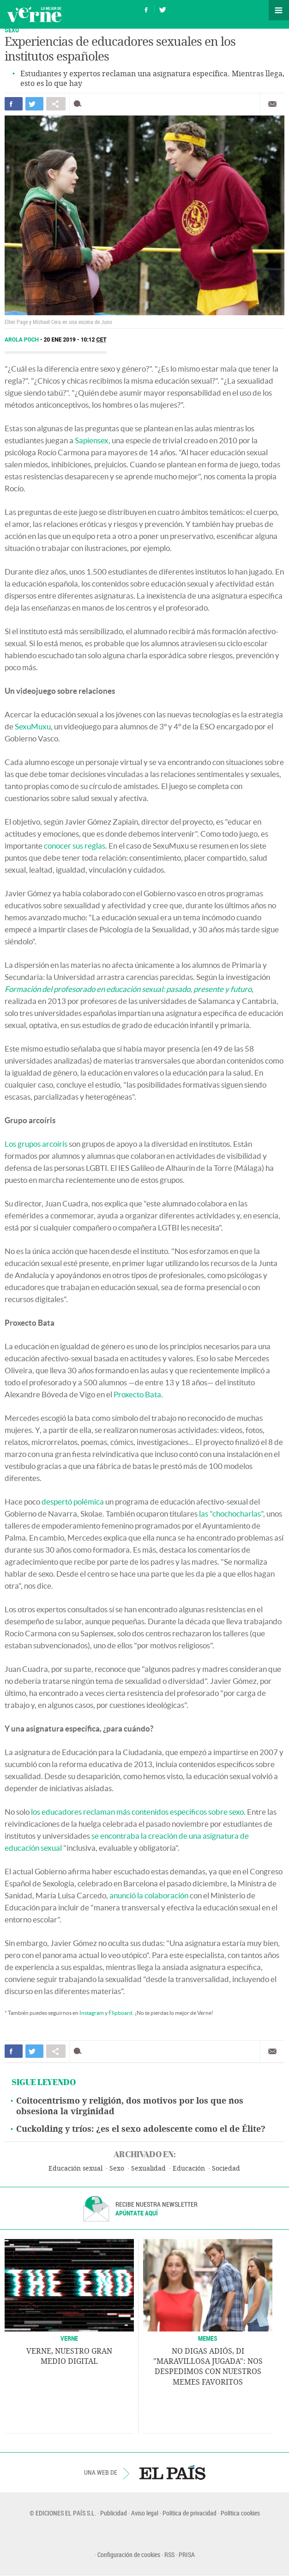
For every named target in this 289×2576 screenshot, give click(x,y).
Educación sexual (75, 2168)
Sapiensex (91, 440)
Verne (34, 14)
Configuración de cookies (128, 2554)
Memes (207, 2338)
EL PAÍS (172, 2472)
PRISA (187, 2554)
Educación (189, 2168)
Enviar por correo (272, 104)
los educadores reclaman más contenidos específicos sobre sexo (137, 1811)
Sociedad (226, 2168)
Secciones (279, 10)
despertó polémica (73, 1501)
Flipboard (120, 2013)
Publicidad (113, 2513)
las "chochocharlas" (231, 1513)
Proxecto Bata (137, 1394)
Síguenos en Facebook (146, 8)
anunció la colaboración (148, 1895)
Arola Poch (22, 340)
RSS (169, 2554)
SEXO (12, 29)
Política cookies (240, 2513)
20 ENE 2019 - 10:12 (75, 340)
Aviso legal (144, 2513)
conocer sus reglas (74, 845)
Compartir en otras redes (56, 103)
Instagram (91, 2013)
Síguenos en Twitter (162, 8)
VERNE (69, 2338)
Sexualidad (148, 2168)
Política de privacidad (190, 2513)
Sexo (116, 2168)
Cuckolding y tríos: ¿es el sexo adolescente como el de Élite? (140, 2129)
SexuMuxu (33, 726)
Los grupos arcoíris (36, 1143)
